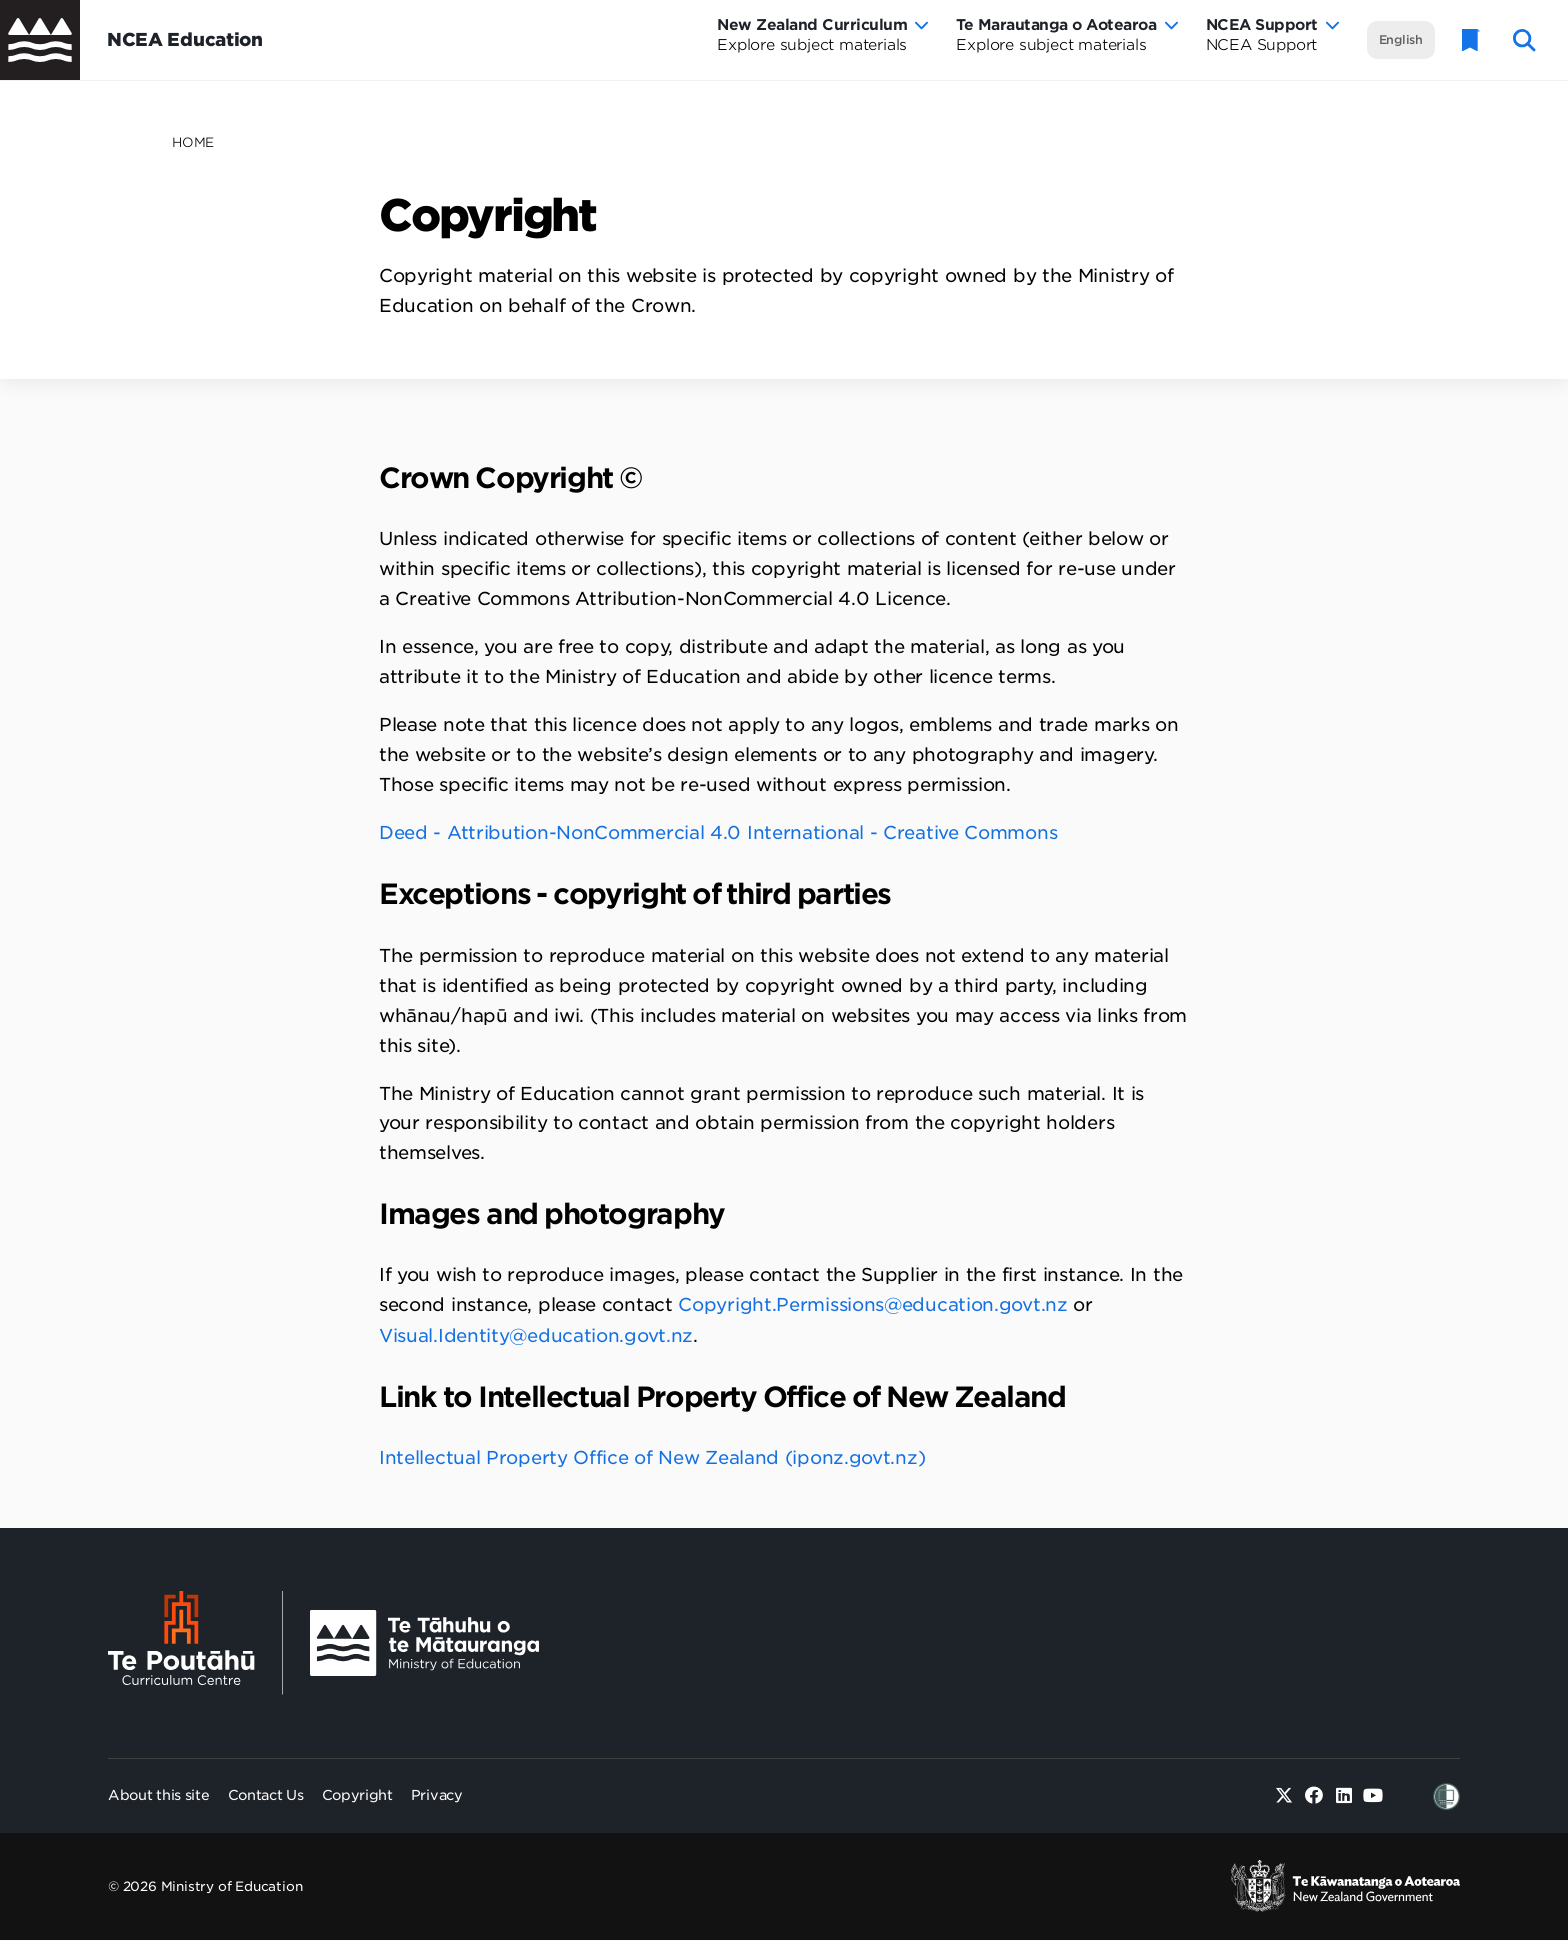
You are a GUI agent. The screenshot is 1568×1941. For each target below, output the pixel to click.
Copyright (357, 1795)
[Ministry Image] (424, 1643)
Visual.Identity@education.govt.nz (536, 1335)
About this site (159, 1795)
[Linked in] (1343, 1796)
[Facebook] (1314, 1796)
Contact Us (266, 1795)
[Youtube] (1373, 1796)
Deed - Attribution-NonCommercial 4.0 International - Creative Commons (718, 832)
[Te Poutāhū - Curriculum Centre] (195, 1643)
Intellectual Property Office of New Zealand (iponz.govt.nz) (655, 1457)
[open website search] (1524, 40)
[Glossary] (1471, 40)
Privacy (437, 1795)
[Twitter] (1284, 1796)
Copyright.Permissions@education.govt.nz (872, 1304)
